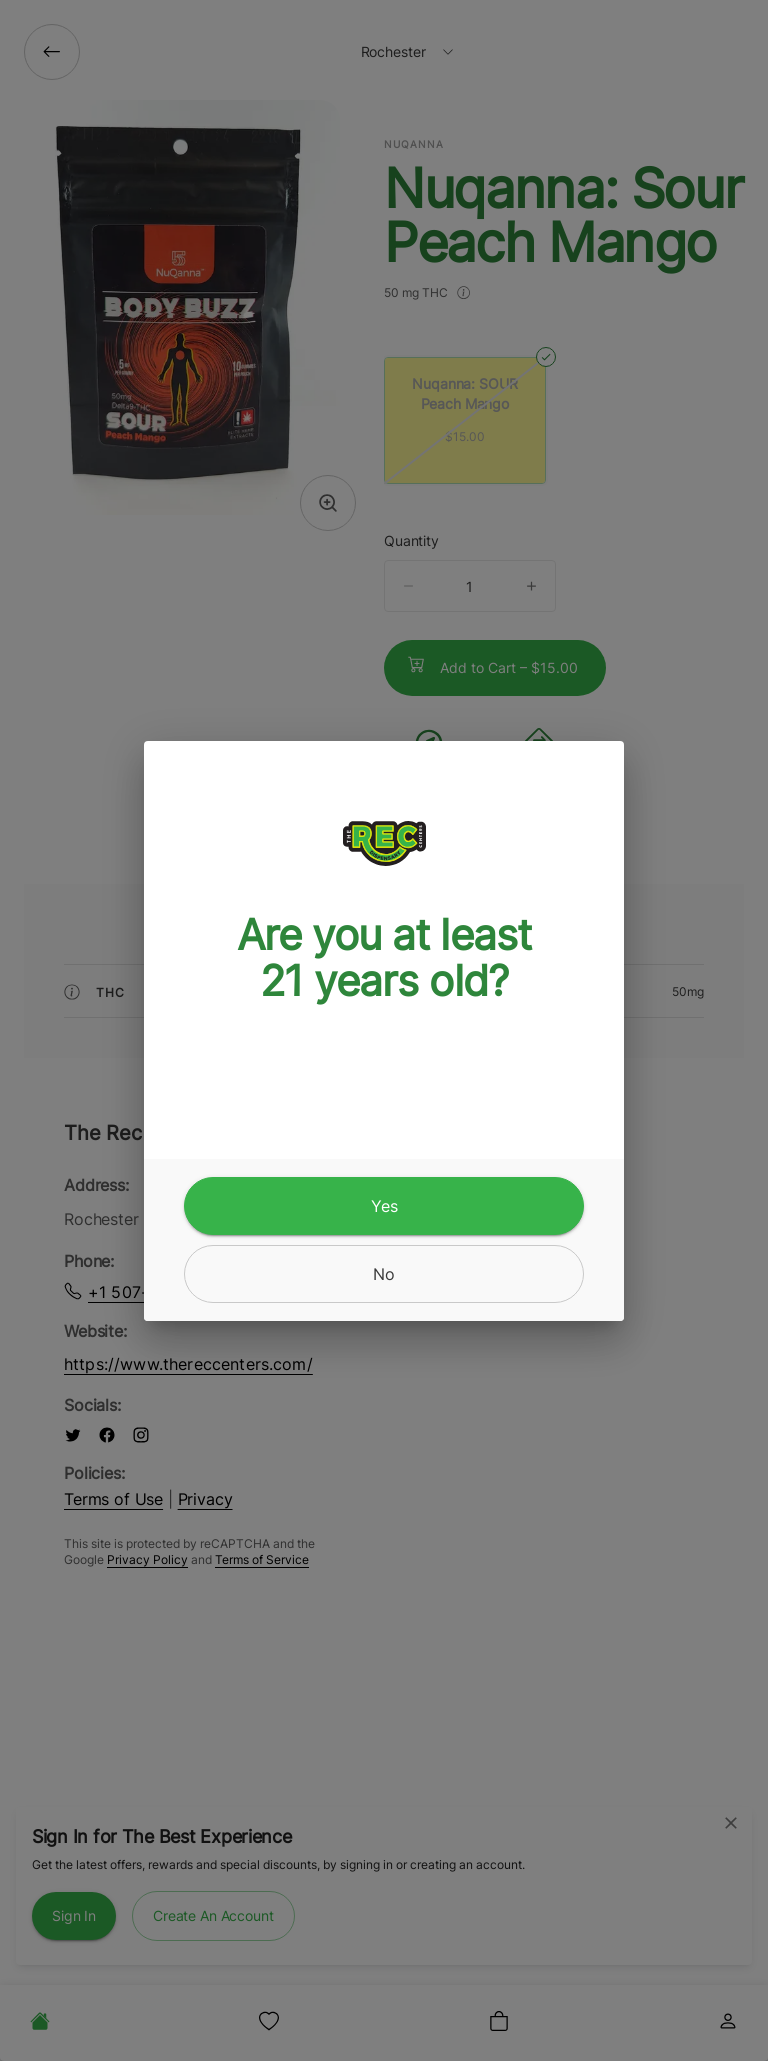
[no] (384, 1274)
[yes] (384, 1206)
